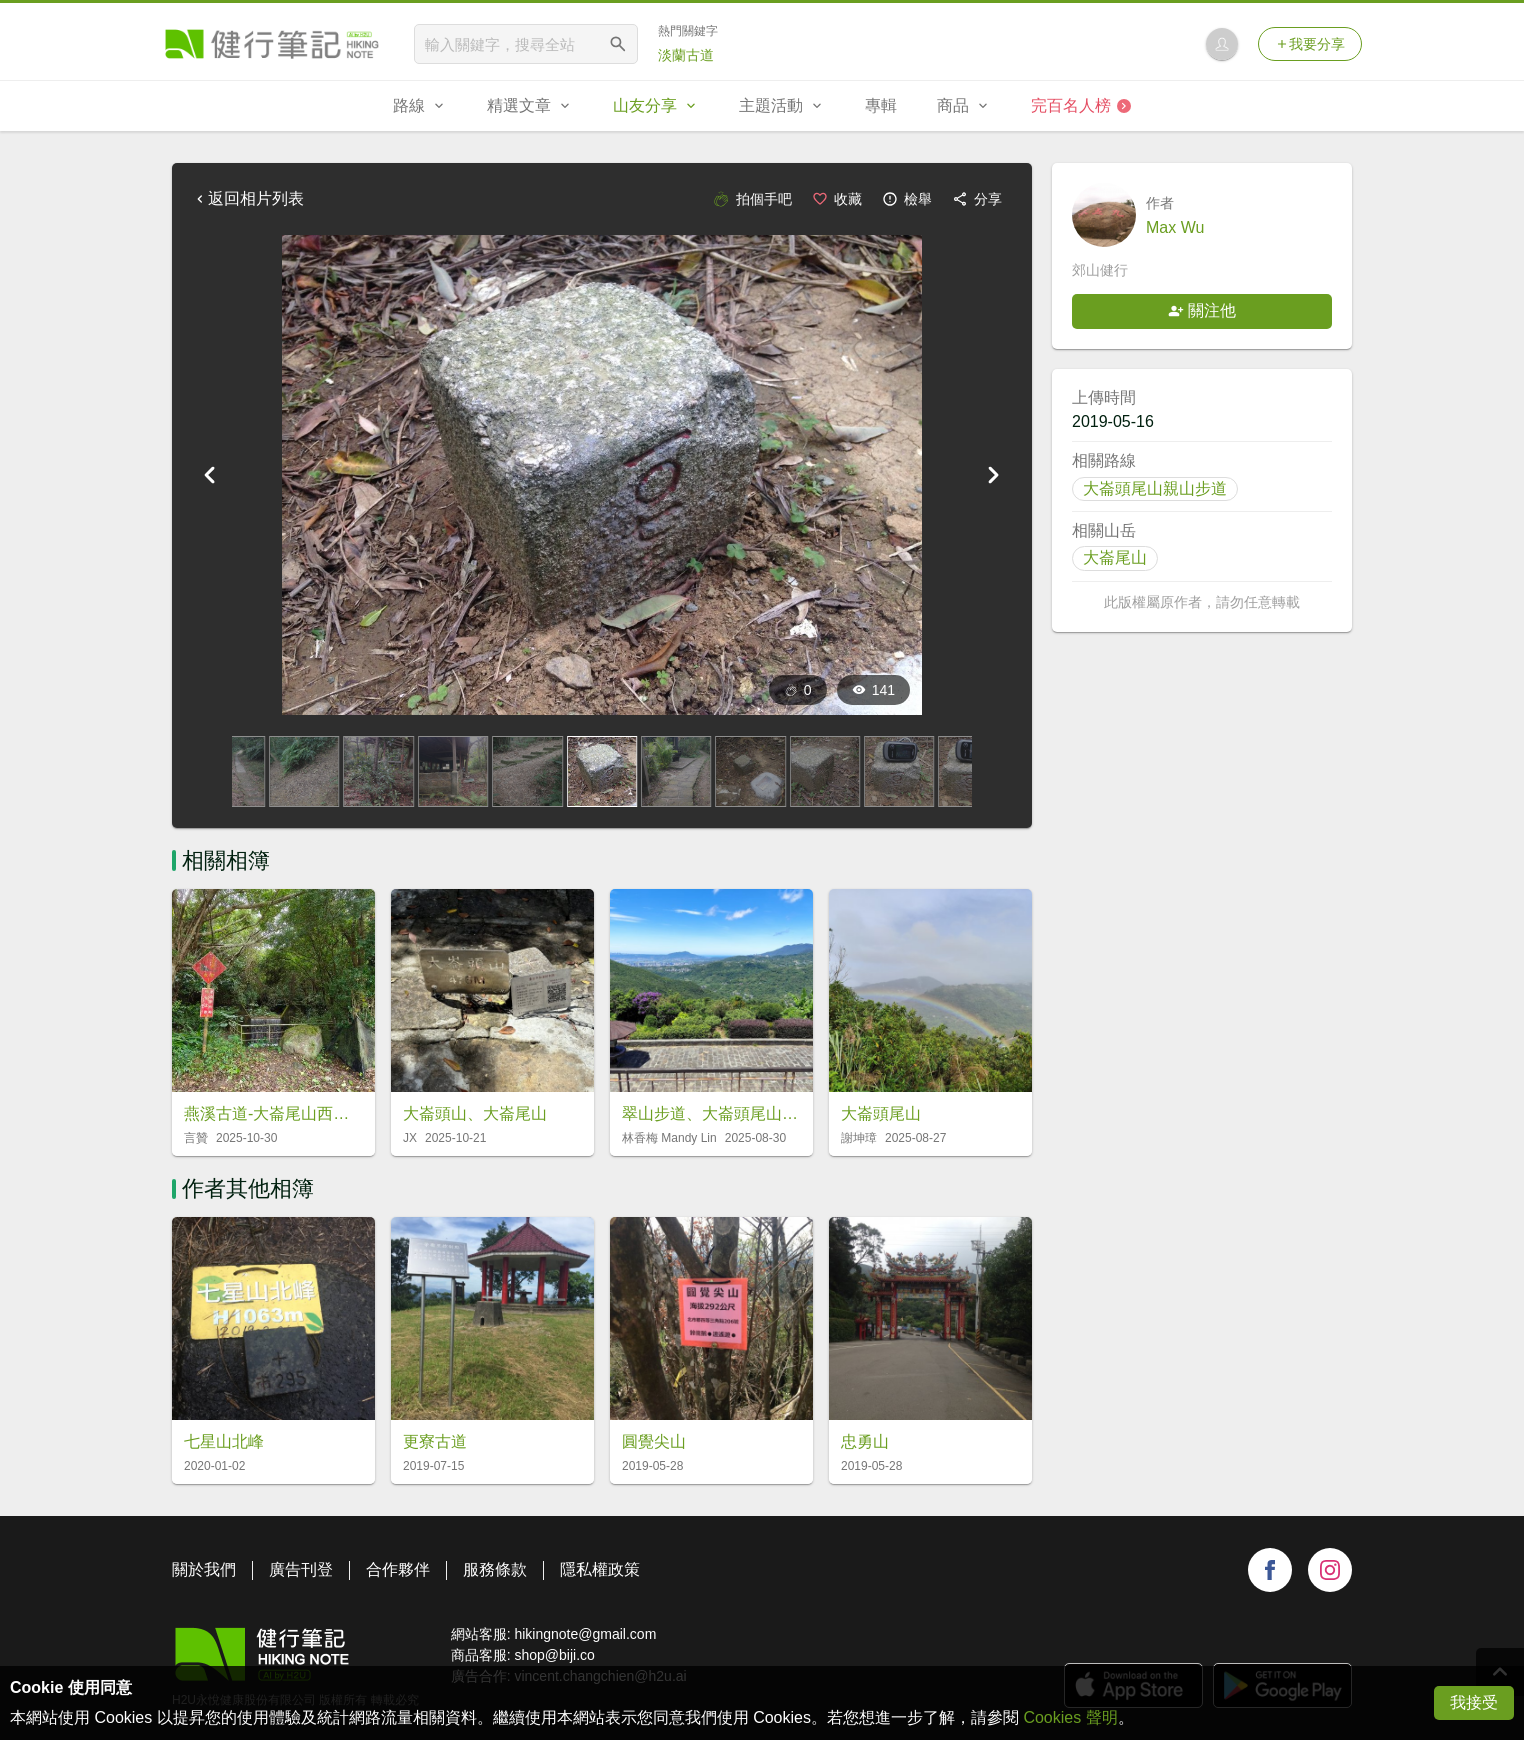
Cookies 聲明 (1070, 1717)
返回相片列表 (248, 198)
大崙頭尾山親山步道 (1155, 488)
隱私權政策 (600, 1569)
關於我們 (204, 1569)
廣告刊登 (301, 1569)
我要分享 (1310, 44)
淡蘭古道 (686, 55)
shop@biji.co (554, 1655)
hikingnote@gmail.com (585, 1634)
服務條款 (495, 1569)
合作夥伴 (398, 1569)
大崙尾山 (1115, 557)
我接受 (1474, 1702)
